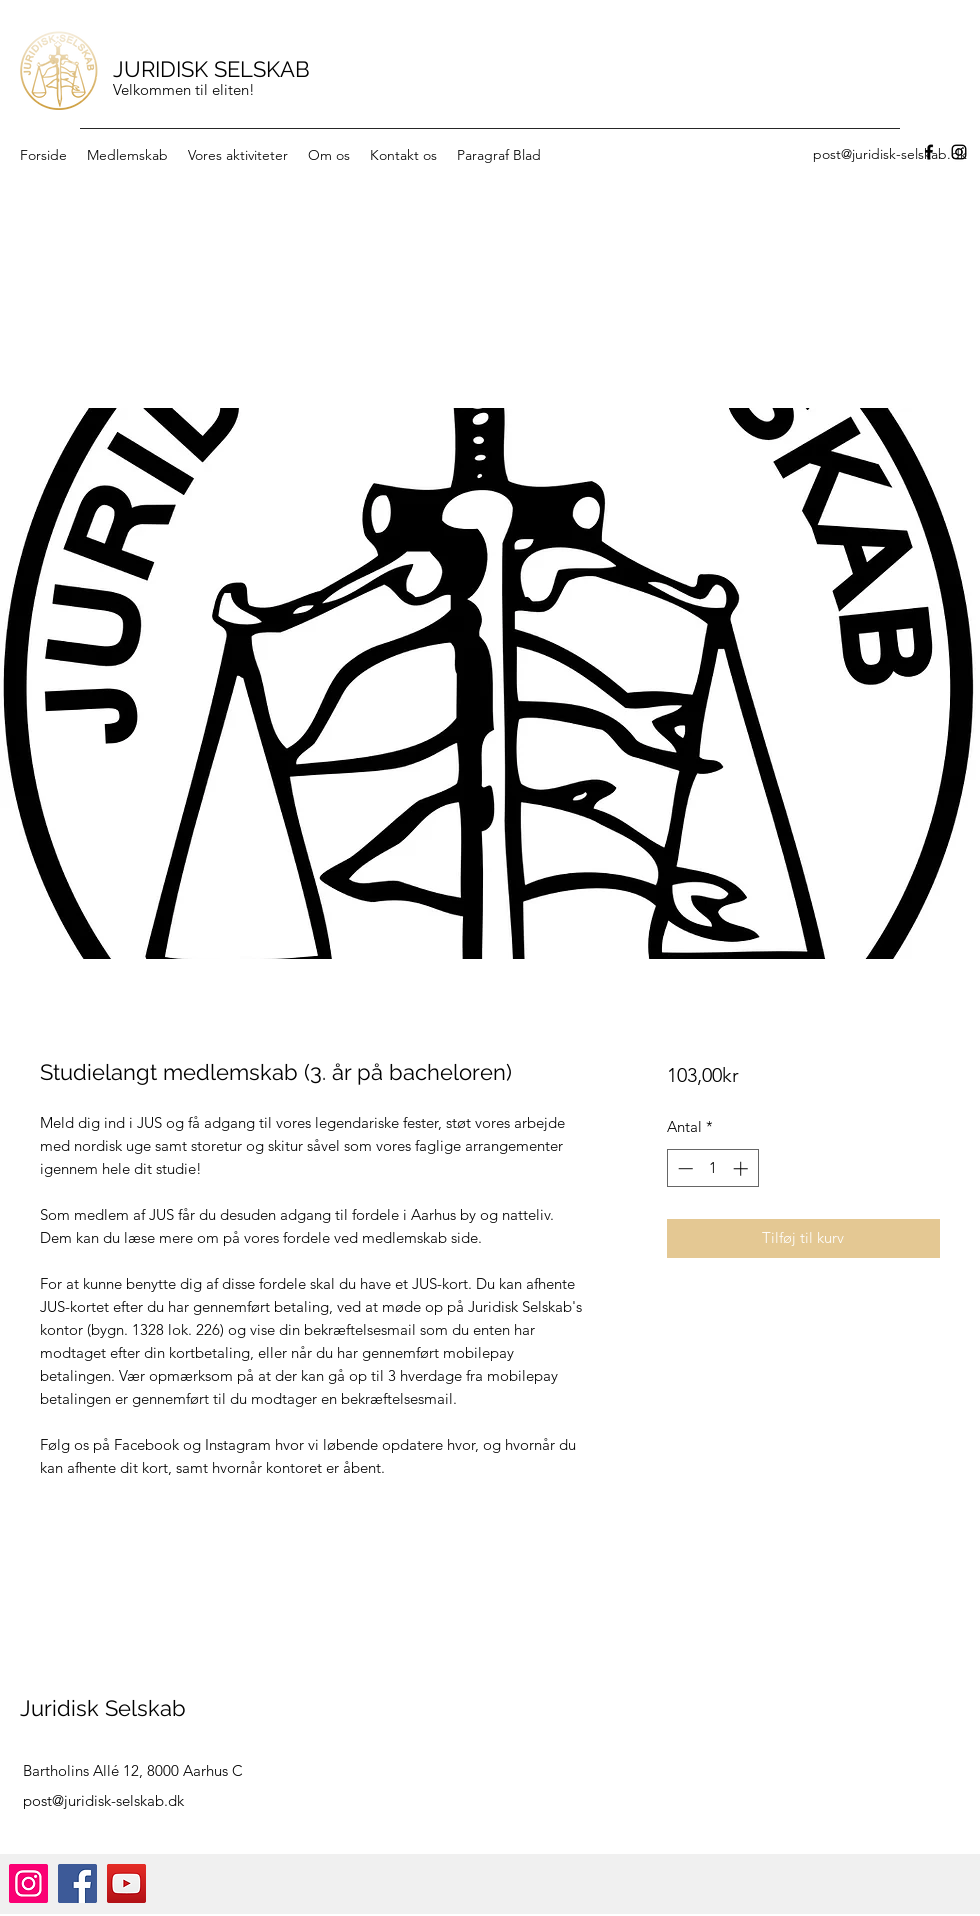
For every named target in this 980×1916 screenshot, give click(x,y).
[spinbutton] (712, 1168)
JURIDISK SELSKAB (211, 69)
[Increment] (742, 1168)
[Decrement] (683, 1168)
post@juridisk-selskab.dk (103, 1800)
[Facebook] (929, 152)
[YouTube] (126, 1883)
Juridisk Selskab (103, 1708)
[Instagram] (959, 152)
